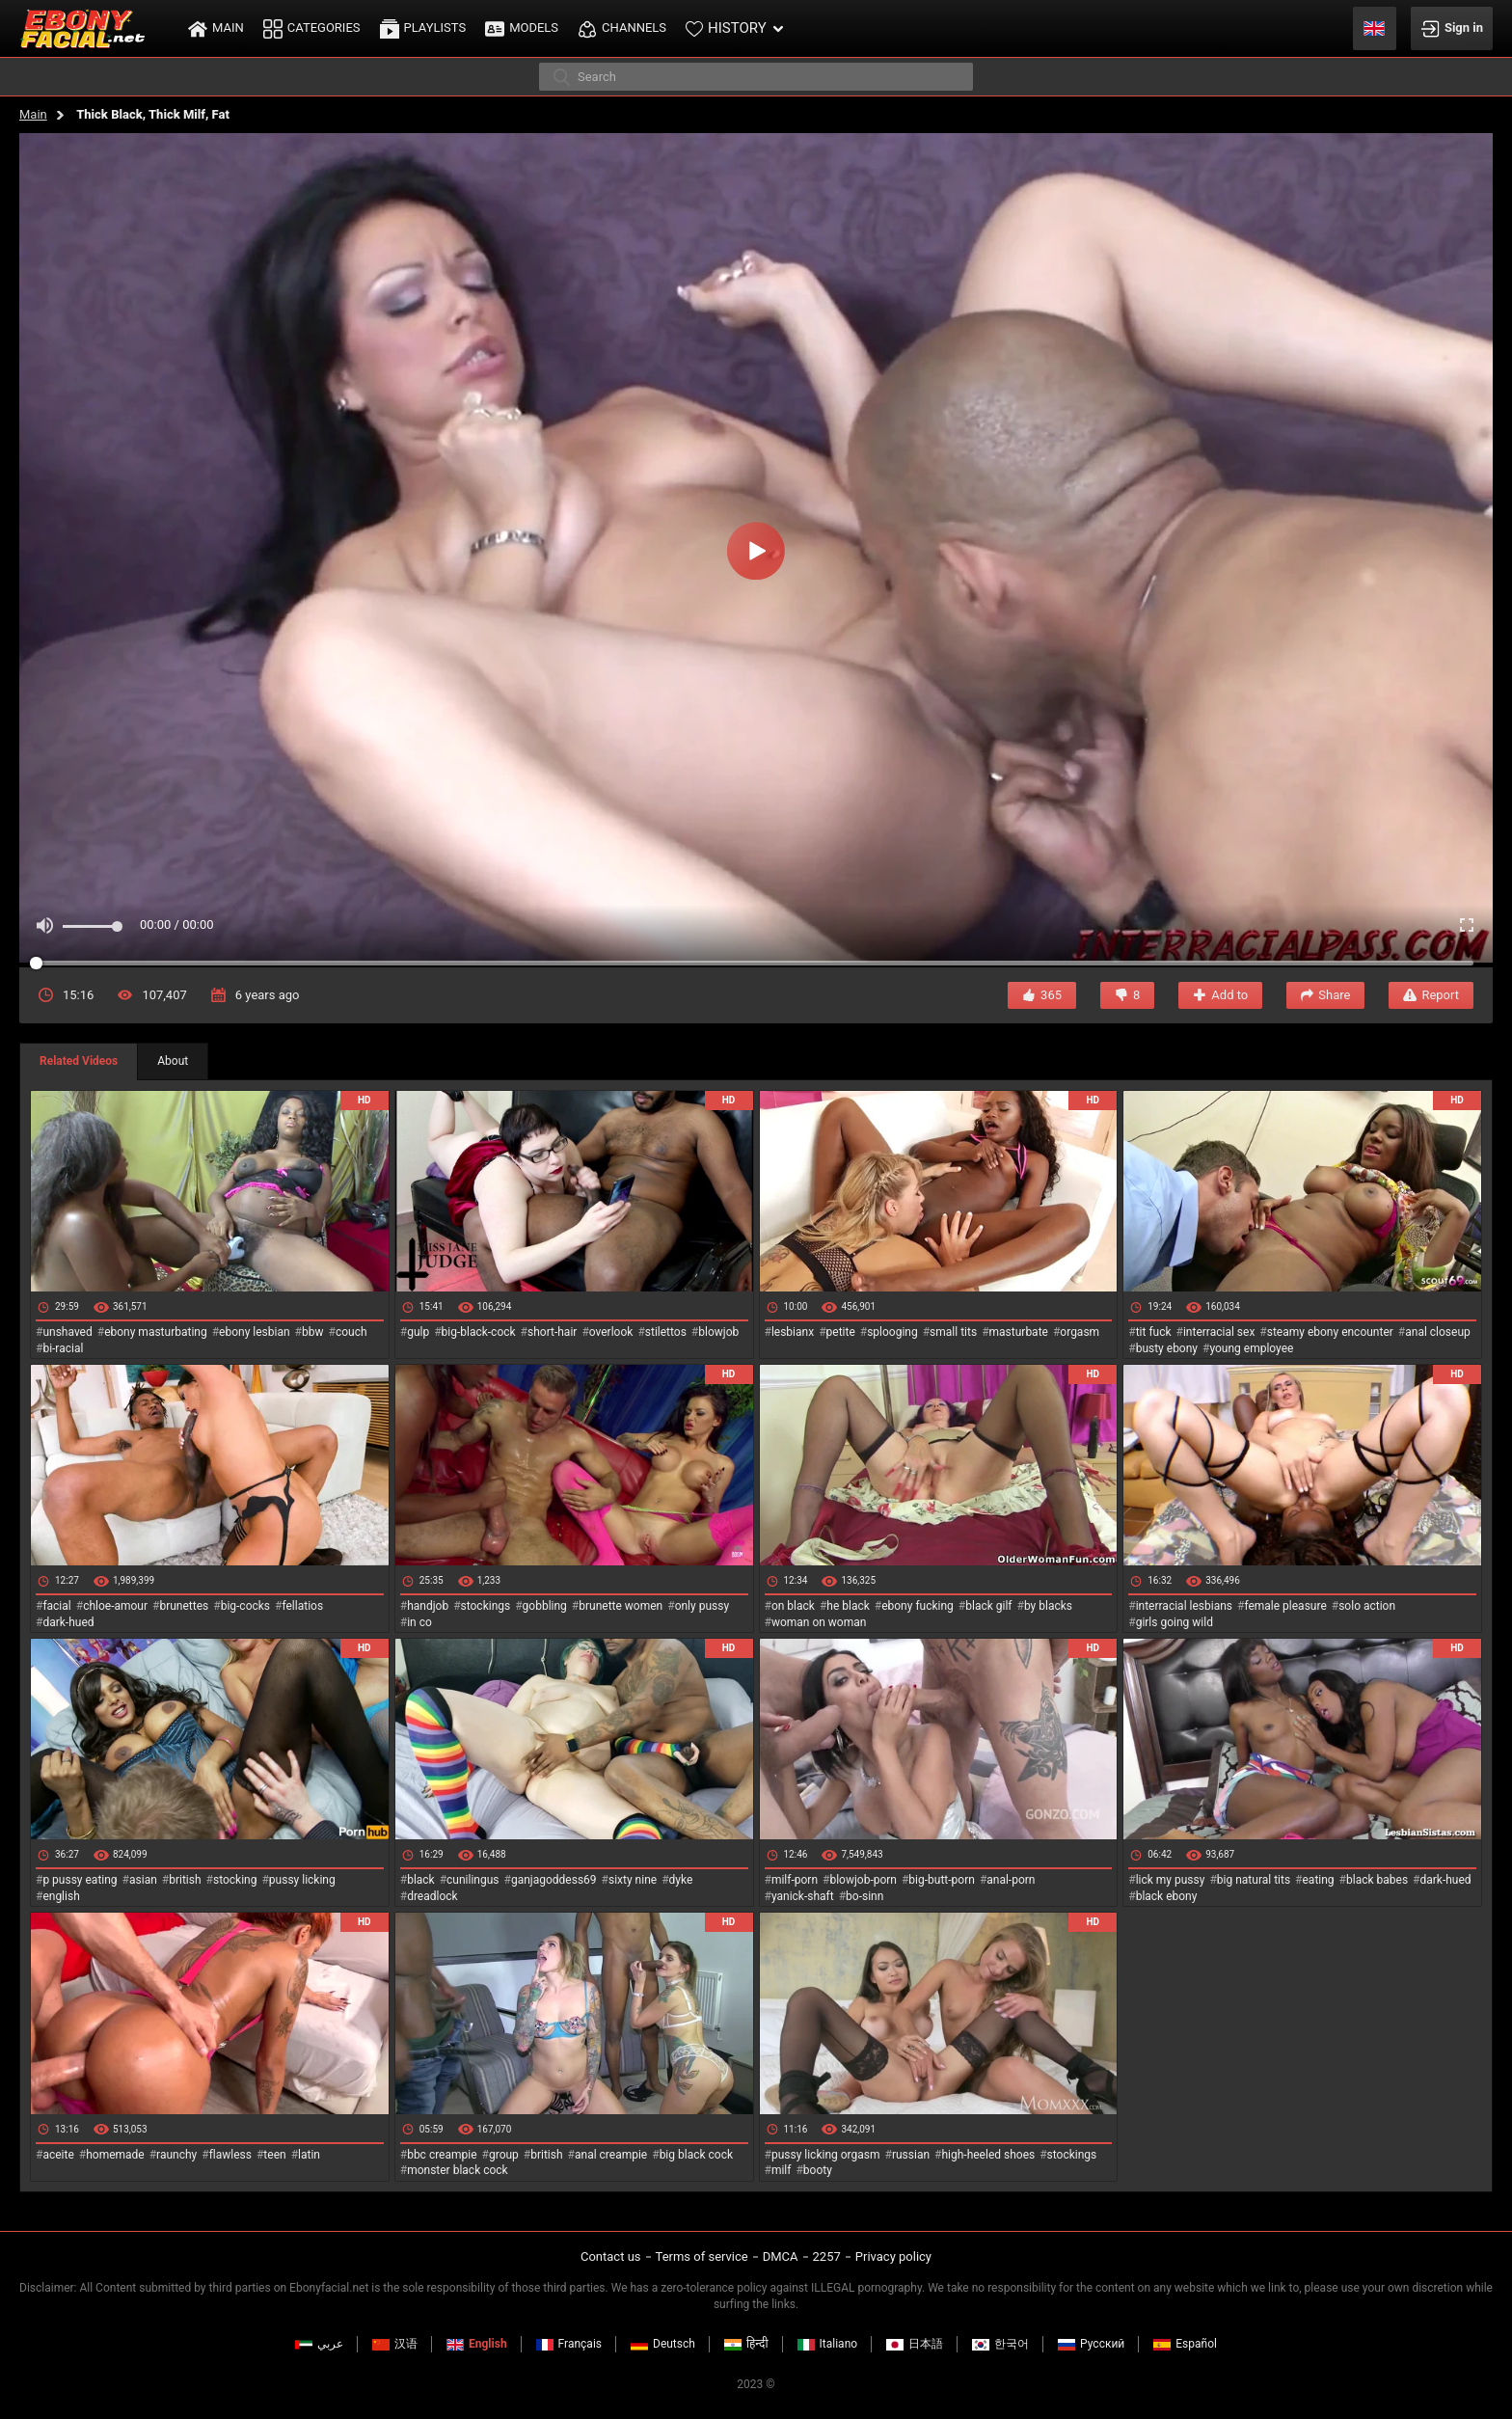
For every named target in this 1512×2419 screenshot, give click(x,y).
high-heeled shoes (988, 2154)
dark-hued (68, 1622)
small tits (953, 1332)
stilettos (666, 1332)
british (185, 1880)
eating (1319, 1880)
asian (143, 1880)
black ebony (1167, 1896)
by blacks (1048, 1606)
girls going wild (1174, 1622)
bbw (313, 1332)
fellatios (302, 1606)
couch (351, 1332)
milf (781, 2170)
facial (56, 1606)
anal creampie (611, 2154)
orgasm (1079, 1332)
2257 (827, 2256)
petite (840, 1332)
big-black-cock (479, 1332)
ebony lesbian (254, 1332)
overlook (611, 1332)
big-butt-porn (941, 1880)
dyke (681, 1880)
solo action (1366, 1606)
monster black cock (457, 2170)
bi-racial (62, 1348)
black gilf (988, 1606)
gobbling (545, 1606)
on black (793, 1606)
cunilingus (472, 1880)
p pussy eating (79, 1880)
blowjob (718, 1332)
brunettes (183, 1606)
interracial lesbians (1184, 1606)
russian (911, 2154)
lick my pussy (1170, 1880)
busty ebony (1167, 1348)
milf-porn (794, 1880)
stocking (235, 1880)
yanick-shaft (802, 1896)
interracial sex (1219, 1332)
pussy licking (302, 1880)
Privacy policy (893, 2256)
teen (274, 2154)
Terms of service (702, 2256)
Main (33, 114)
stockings (486, 1606)
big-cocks (245, 1606)
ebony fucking (917, 1606)
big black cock (696, 2154)
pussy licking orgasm (825, 2154)
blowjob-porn (863, 1880)
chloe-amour (115, 1606)
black (421, 1880)
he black (848, 1606)
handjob (427, 1606)
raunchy (176, 2154)
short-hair (552, 1332)
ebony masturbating (155, 1332)
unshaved (67, 1332)
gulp (418, 1332)
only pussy (702, 1606)
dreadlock (432, 1896)
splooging (892, 1332)
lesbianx (792, 1332)
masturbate (1018, 1332)
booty (817, 2170)
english (60, 1896)
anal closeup (1438, 1332)
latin (309, 2154)
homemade (115, 2154)
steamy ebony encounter (1330, 1332)
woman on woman (819, 1622)
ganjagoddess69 (554, 1880)
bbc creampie (441, 2154)
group (504, 2154)
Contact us (610, 2256)
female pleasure (1285, 1606)
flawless (230, 2154)
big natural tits (1253, 1880)
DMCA (780, 2256)
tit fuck (1154, 1332)
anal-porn (1010, 1880)
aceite (57, 2154)
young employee (1251, 1348)
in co (419, 1622)
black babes (1377, 1880)
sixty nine (632, 1880)
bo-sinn (864, 1896)
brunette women (620, 1606)
